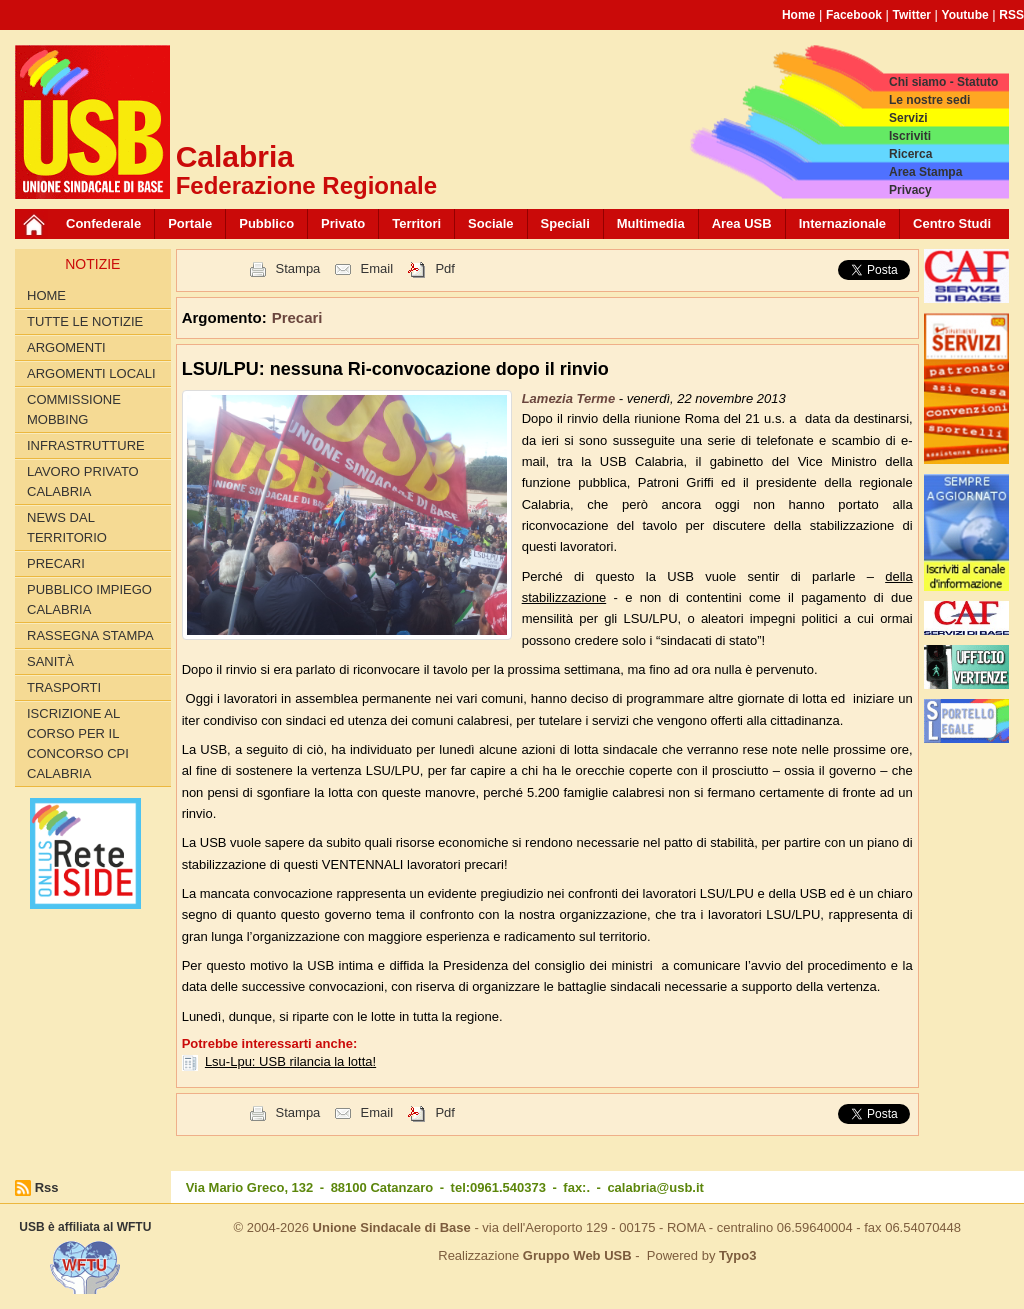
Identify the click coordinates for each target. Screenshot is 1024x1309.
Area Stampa (925, 172)
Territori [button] (416, 223)
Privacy (910, 190)
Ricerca (910, 154)
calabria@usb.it (655, 1187)
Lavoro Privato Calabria (83, 481)
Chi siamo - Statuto (943, 82)
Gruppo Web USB (577, 1255)
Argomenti (66, 347)
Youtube (965, 15)
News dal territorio (67, 527)
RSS (1011, 15)
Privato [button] (343, 223)
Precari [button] (297, 317)
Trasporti (64, 687)
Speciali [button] (565, 223)
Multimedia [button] (651, 223)
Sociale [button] (491, 223)
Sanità (50, 661)
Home (798, 15)
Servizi (908, 118)
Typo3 (737, 1255)
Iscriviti (910, 136)
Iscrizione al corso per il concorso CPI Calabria (78, 743)
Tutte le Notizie (85, 321)
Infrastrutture (86, 445)
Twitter (912, 15)
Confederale (103, 223)
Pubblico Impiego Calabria (89, 599)
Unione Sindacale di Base (392, 1227)
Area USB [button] (742, 223)
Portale (190, 223)
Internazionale (842, 223)
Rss (47, 1187)
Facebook (854, 15)
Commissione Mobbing (74, 409)
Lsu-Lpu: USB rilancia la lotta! (290, 1061)
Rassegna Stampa (90, 635)
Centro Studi (952, 223)
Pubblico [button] (266, 223)
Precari (56, 563)
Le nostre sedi (929, 100)
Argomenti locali (91, 373)
